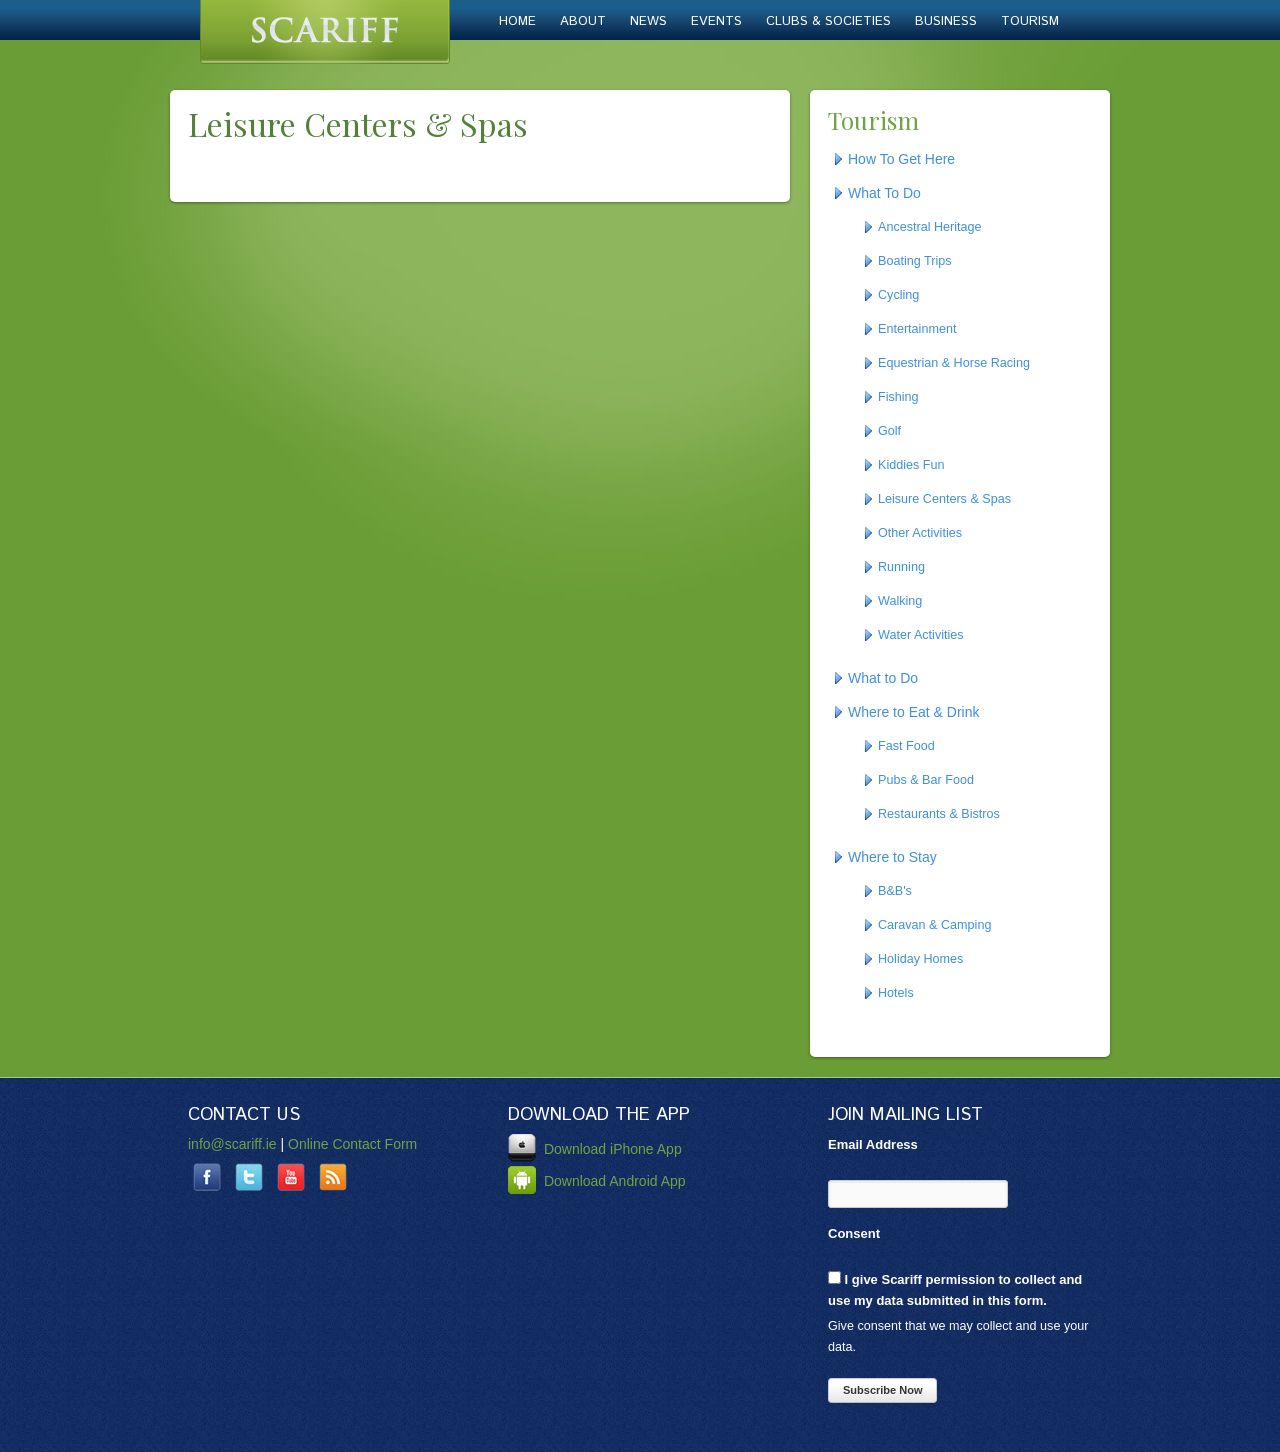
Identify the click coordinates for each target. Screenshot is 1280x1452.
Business (946, 21)
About (583, 21)
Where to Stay (892, 857)
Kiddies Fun (911, 465)
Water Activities (921, 635)
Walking (900, 601)
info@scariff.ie (232, 1144)
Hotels (896, 993)
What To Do (884, 193)
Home (517, 21)
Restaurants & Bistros (939, 814)
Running (901, 567)
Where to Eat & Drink (914, 712)
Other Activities (920, 533)
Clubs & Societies (828, 21)
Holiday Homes (920, 959)
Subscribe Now (882, 1390)
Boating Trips (915, 261)
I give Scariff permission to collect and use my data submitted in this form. (955, 1289)
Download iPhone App (595, 1149)
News (648, 21)
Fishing (898, 397)
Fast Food (906, 746)
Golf (889, 431)
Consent (854, 1233)
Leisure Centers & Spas (944, 499)
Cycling (898, 295)
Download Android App (597, 1181)
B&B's (895, 891)
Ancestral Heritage (930, 227)
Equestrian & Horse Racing (954, 363)
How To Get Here (901, 159)
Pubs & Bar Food (926, 780)
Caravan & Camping (934, 925)
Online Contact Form (352, 1144)
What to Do (883, 678)
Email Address (873, 1144)
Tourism (1030, 21)
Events (716, 21)
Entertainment (917, 329)
